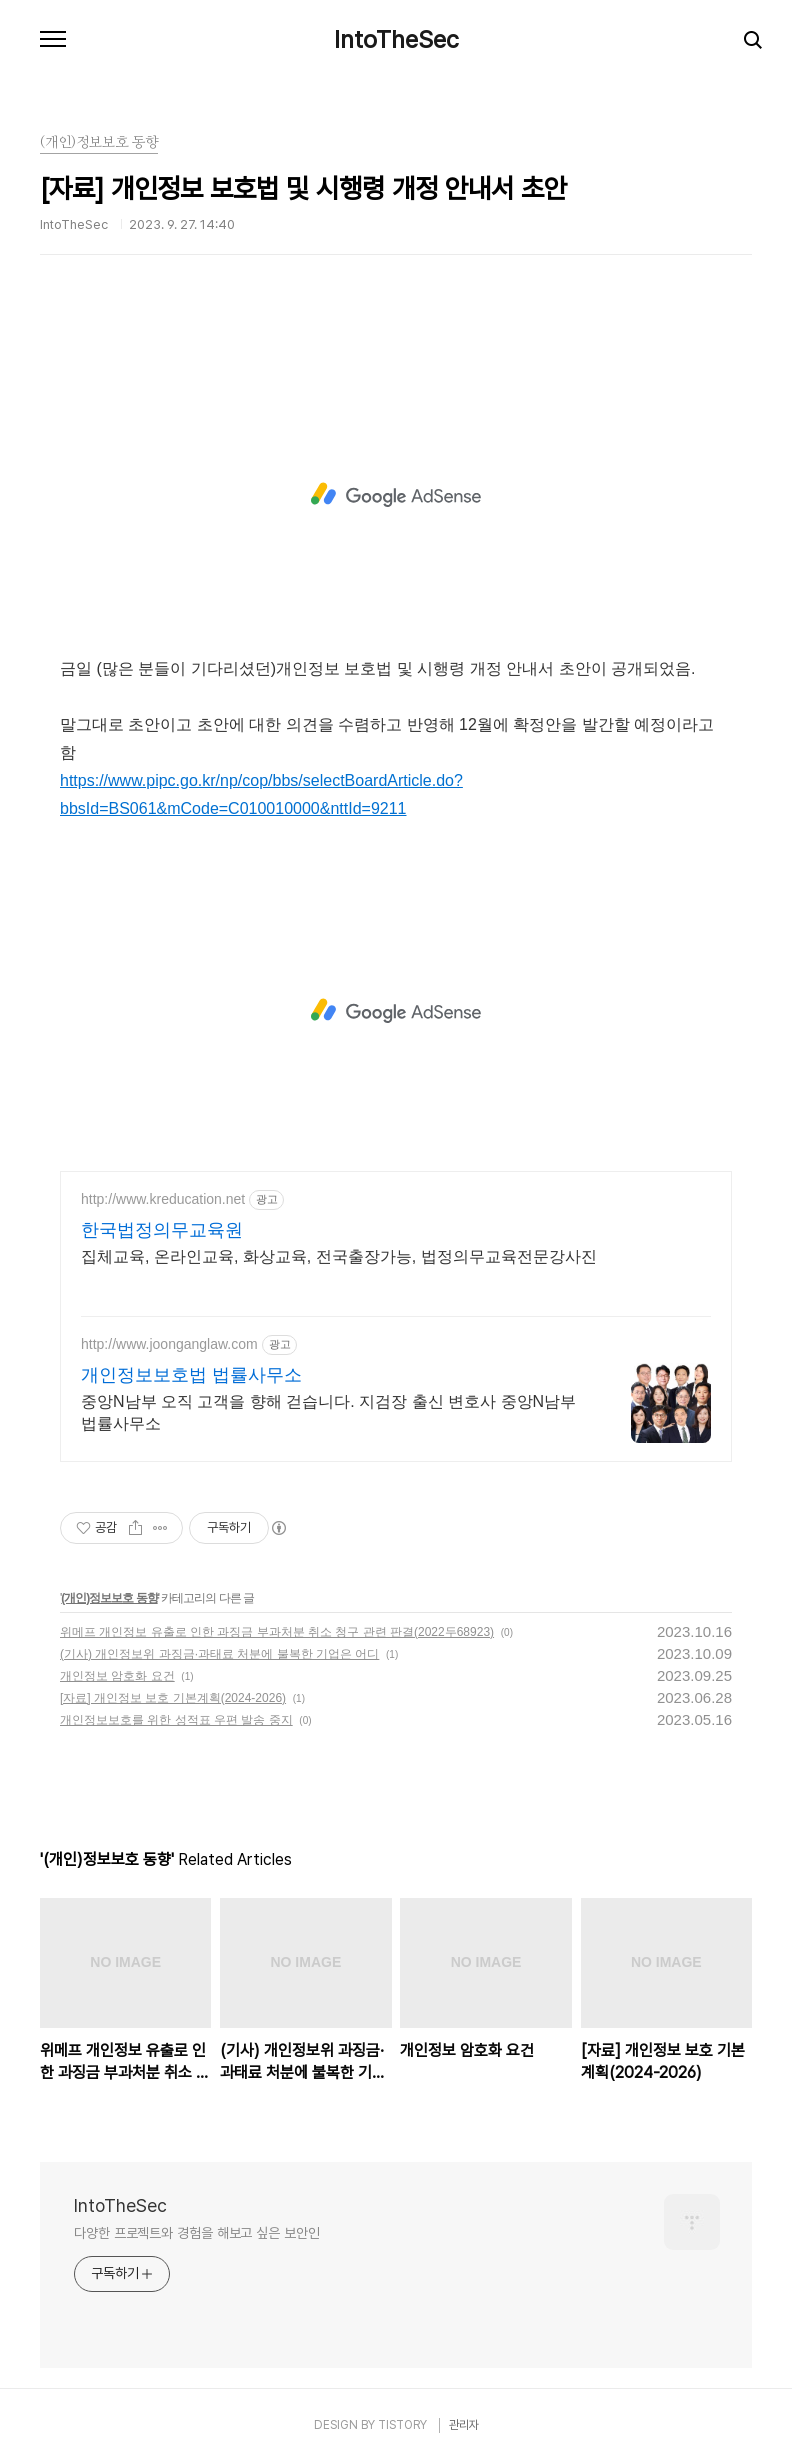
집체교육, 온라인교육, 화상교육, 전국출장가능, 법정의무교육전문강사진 (339, 1256)
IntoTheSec (396, 40)
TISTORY (402, 2425)
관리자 (464, 2425)
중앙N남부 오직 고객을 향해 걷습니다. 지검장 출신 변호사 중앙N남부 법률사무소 (328, 1412)
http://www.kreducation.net (163, 1199)
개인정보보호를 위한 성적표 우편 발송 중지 (176, 1720)
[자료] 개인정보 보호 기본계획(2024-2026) (173, 1698)
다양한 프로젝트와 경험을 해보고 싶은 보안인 (197, 2233)
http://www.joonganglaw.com (169, 1344)
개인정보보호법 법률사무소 (191, 1375)
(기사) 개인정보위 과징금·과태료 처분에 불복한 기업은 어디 (219, 1654)
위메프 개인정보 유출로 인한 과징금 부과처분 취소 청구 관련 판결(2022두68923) (277, 1632)
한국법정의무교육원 (162, 1230)
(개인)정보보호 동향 (109, 1598)
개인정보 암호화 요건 (117, 1676)
